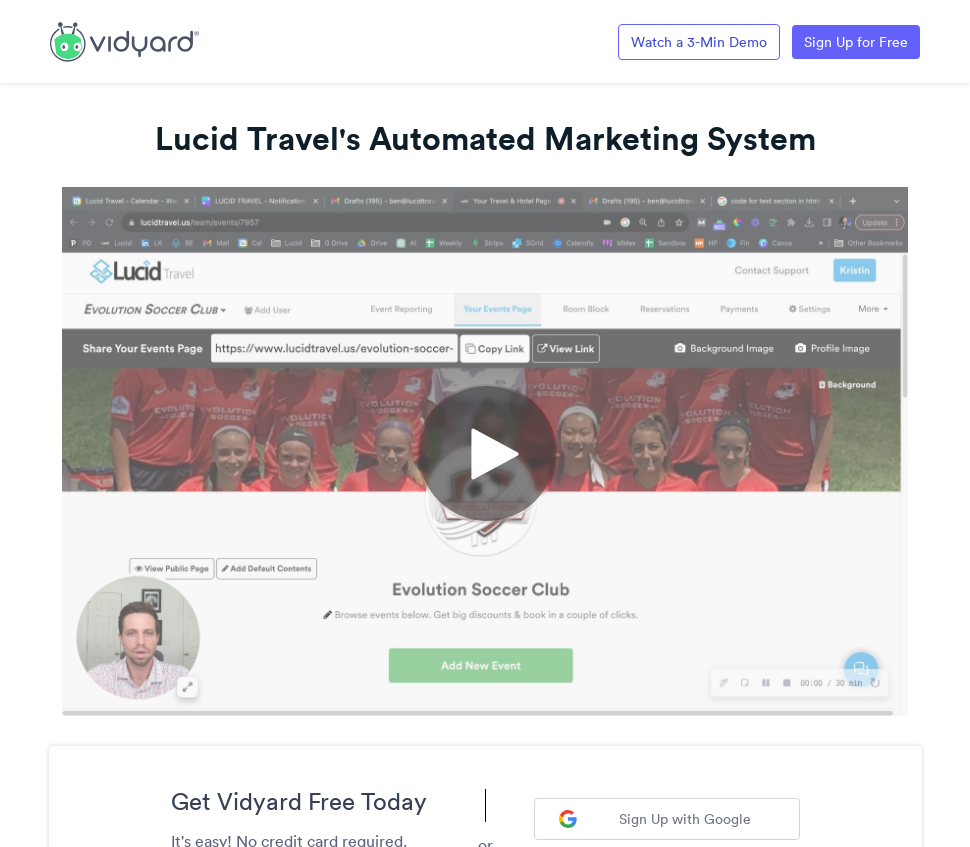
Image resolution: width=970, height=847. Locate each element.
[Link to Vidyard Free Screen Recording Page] (124, 40)
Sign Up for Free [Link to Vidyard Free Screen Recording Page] (856, 42)
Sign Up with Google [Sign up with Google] (655, 819)
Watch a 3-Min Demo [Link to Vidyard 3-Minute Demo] (699, 42)
